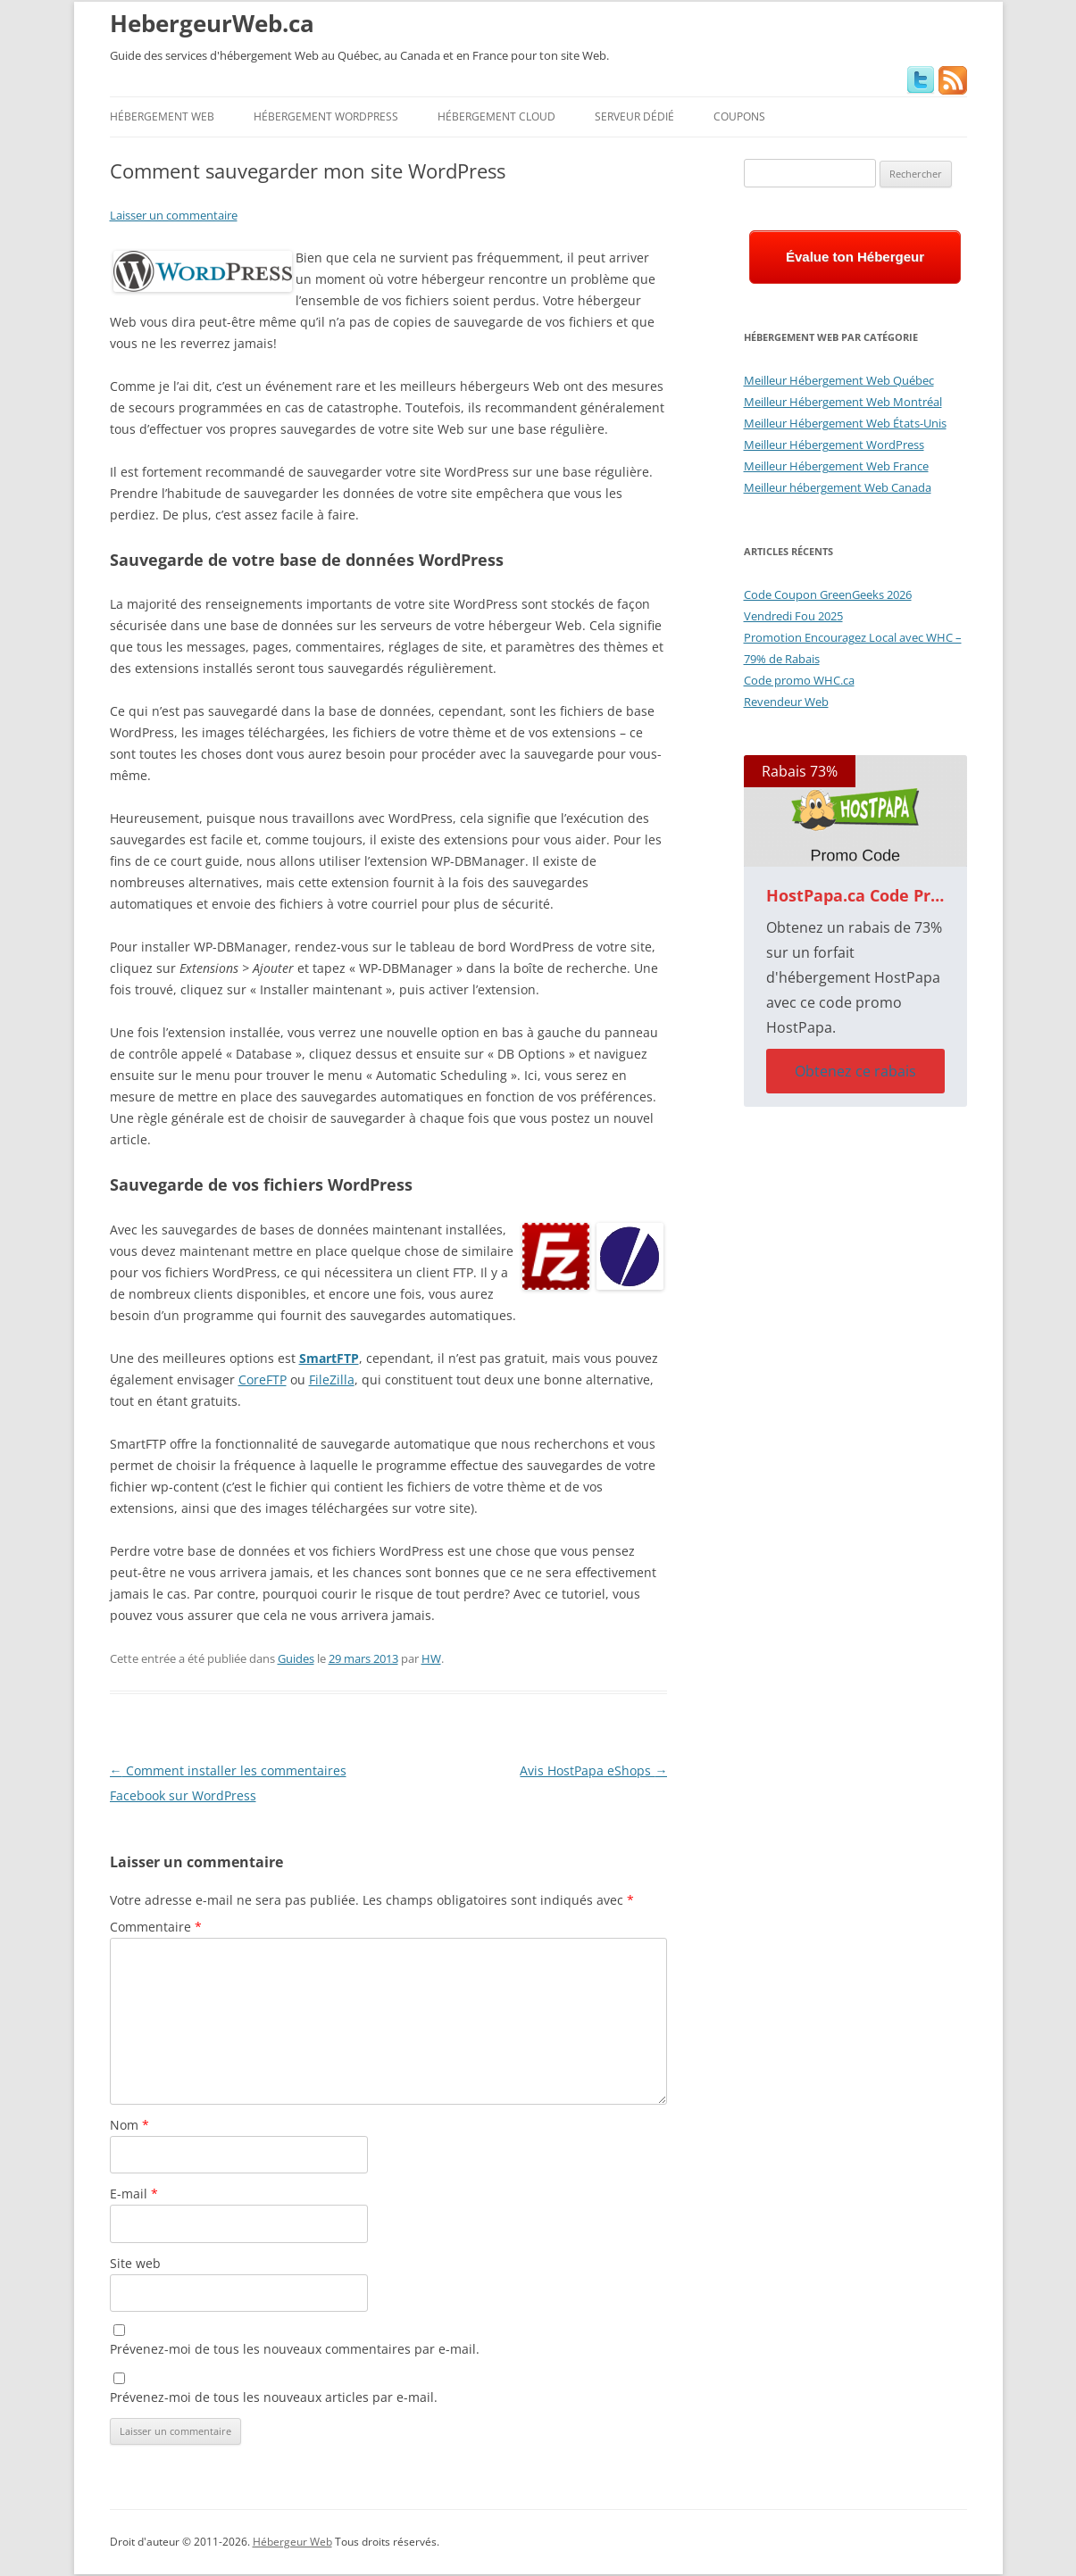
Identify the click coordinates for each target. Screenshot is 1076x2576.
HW (431, 1658)
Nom (129, 2124)
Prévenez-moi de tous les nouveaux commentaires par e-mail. (295, 2348)
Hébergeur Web (292, 2541)
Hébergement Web (162, 116)
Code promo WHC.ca (799, 680)
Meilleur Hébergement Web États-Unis (845, 423)
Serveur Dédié (634, 116)
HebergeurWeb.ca (212, 23)
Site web (135, 2263)
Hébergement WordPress (326, 116)
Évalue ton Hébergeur (855, 256)
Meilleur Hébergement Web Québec (839, 380)
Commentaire (156, 1926)
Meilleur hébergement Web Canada (837, 487)
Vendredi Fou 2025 (793, 616)
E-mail (134, 2193)
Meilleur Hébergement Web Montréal (843, 402)
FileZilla (331, 1379)
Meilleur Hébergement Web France (836, 466)
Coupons (739, 116)
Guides (296, 1658)
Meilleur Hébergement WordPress (834, 444)
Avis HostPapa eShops (593, 1770)
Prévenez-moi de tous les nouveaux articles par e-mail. (274, 2397)
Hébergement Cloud (496, 116)
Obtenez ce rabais (855, 1071)
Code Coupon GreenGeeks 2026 (828, 594)
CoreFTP (262, 1379)
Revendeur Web (786, 702)
